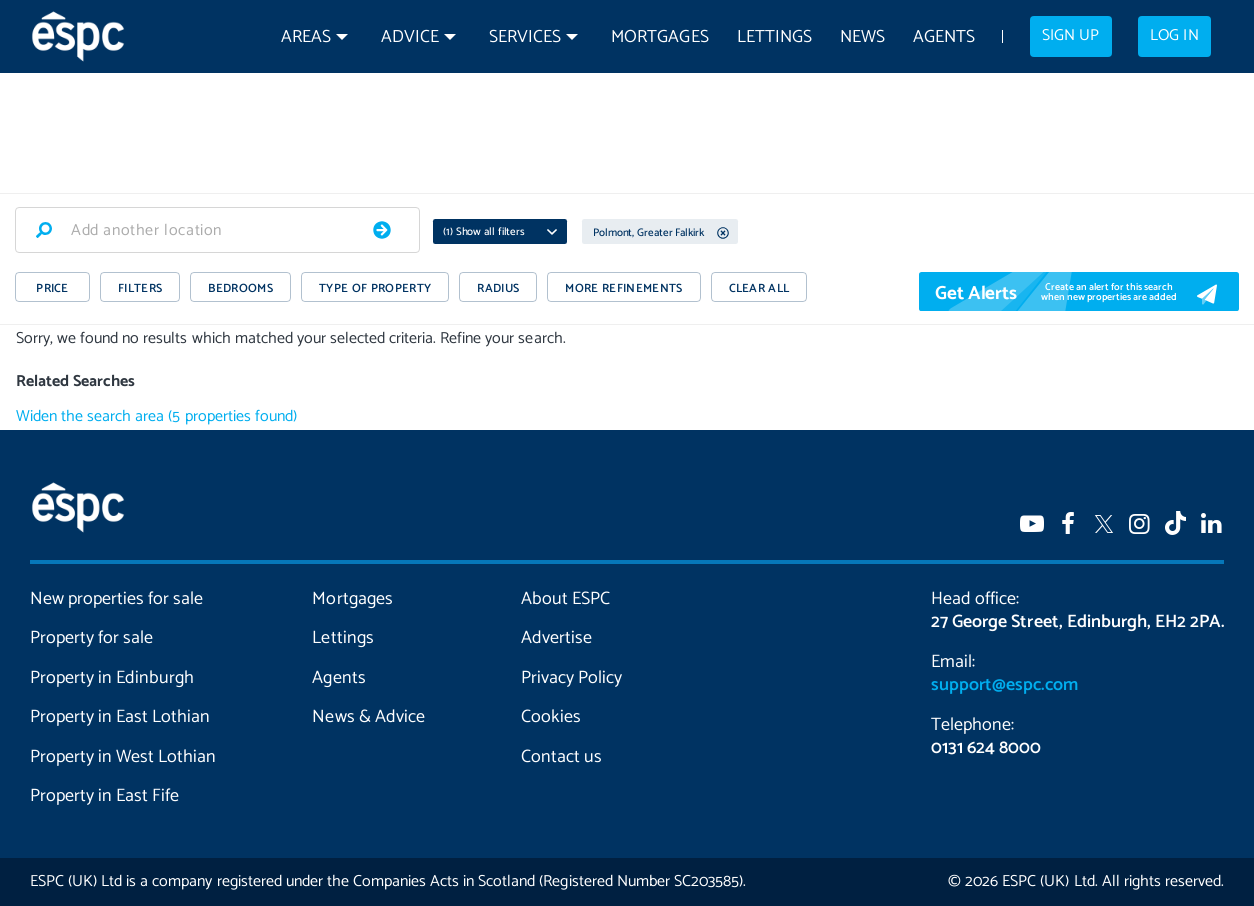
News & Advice (368, 717)
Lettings (774, 37)
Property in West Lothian (123, 757)
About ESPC (565, 599)
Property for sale (91, 638)
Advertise (556, 638)
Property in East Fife (104, 796)
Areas (306, 37)
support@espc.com (1004, 685)
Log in (1174, 36)
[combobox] (217, 230)
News (862, 37)
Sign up (1070, 36)
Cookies (551, 717)
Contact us (561, 757)
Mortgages (659, 37)
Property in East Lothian (120, 717)
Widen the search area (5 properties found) (156, 416)
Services (525, 37)
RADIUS (498, 288)
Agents (944, 37)
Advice (410, 37)
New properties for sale (116, 599)
